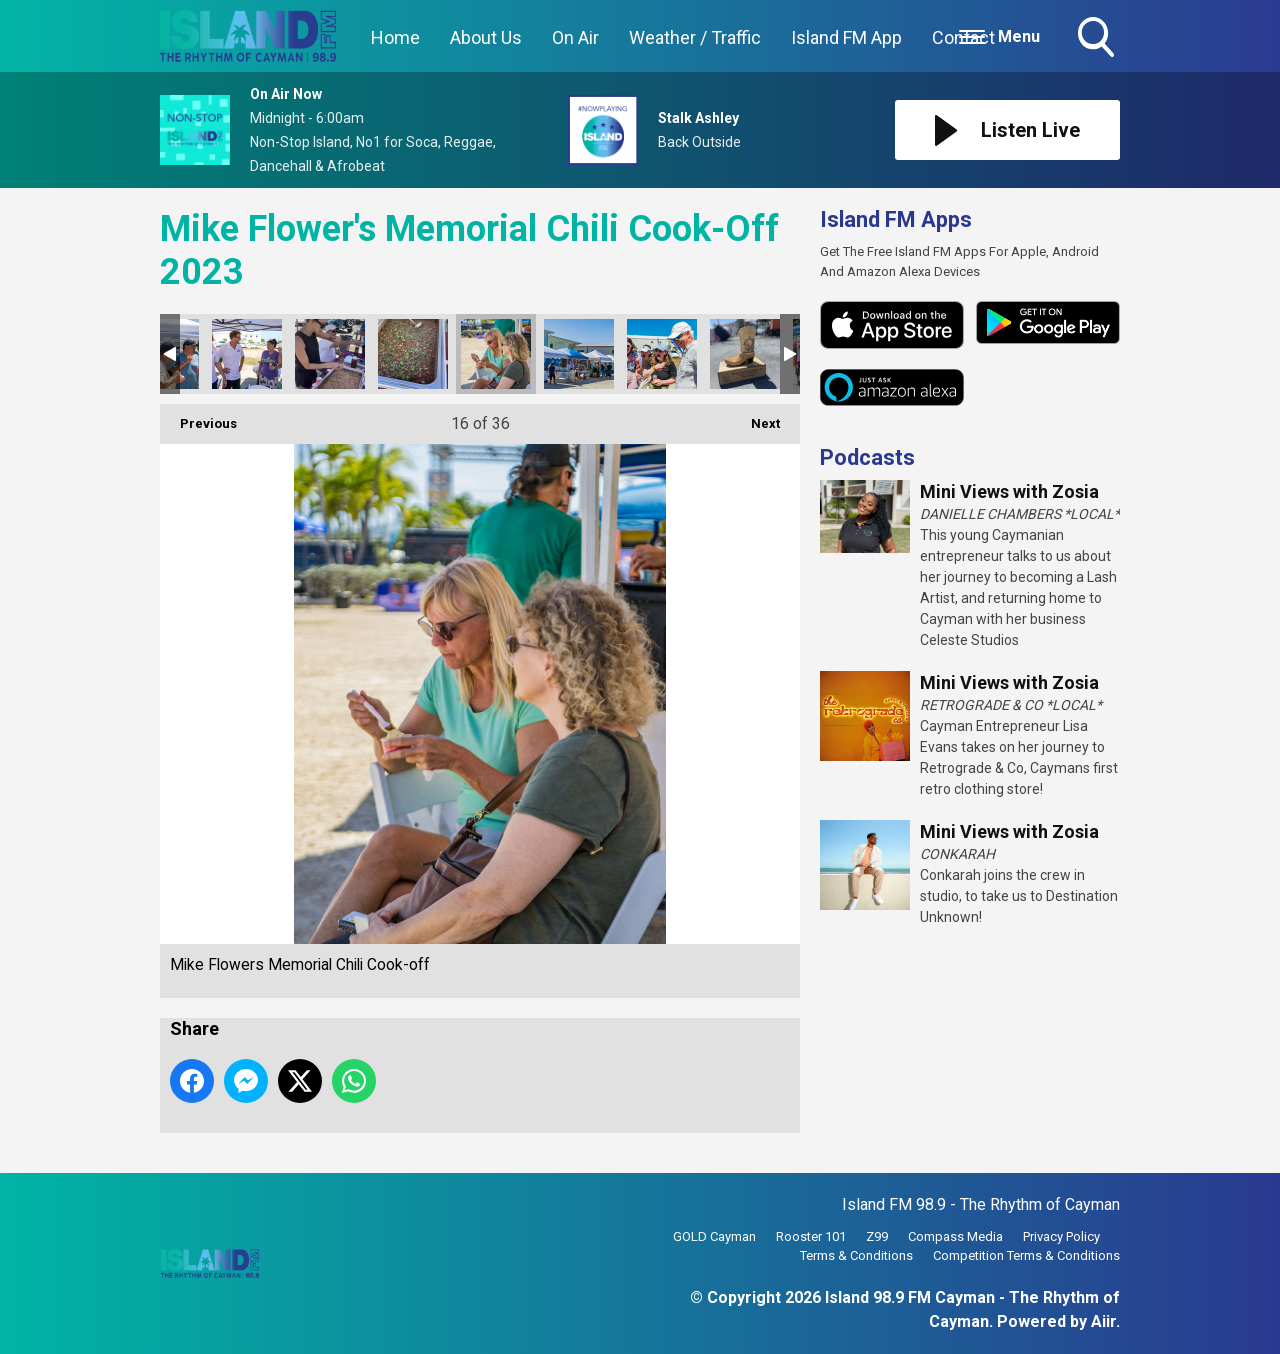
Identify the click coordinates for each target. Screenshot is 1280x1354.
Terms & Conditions (856, 1255)
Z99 (877, 1236)
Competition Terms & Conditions (1026, 1255)
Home (395, 37)
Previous (198, 417)
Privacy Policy (1061, 1236)
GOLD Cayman (714, 1236)
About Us (486, 37)
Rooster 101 (811, 1236)
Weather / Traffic (695, 37)
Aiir (1103, 1321)
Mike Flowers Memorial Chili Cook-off (247, 354)
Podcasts (867, 457)
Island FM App (846, 37)
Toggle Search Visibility (1098, 39)
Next (755, 417)
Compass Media (955, 1236)
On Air (575, 37)
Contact (963, 37)
